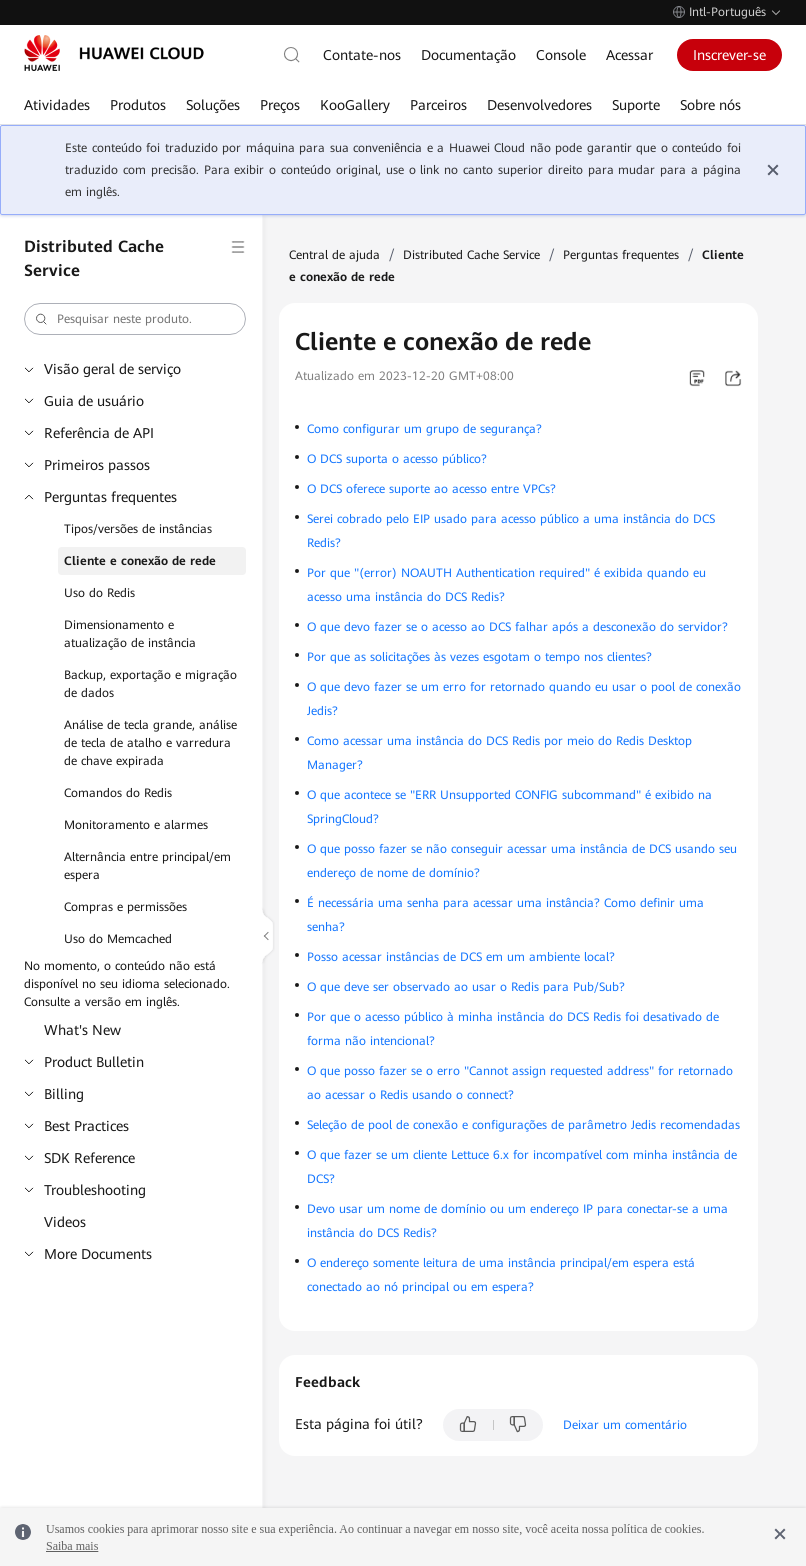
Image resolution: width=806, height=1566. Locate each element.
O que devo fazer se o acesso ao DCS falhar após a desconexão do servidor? (517, 627)
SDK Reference (89, 1158)
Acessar (629, 55)
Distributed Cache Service (471, 255)
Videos (65, 1222)
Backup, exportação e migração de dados (150, 684)
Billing (64, 1094)
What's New (82, 1030)
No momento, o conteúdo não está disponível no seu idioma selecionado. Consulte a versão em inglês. (127, 984)
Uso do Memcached (118, 939)
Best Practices (86, 1126)
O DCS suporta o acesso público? (397, 459)
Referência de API (99, 433)
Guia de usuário (94, 401)
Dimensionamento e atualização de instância (130, 634)
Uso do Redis (99, 593)
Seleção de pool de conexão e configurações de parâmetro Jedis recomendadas (523, 1125)
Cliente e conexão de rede (140, 561)
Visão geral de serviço (112, 369)
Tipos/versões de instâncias (138, 529)
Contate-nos (362, 55)
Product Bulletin (94, 1062)
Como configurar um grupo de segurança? (424, 429)
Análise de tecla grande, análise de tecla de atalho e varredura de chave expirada (150, 743)
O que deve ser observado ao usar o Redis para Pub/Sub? (466, 987)
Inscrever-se (729, 55)
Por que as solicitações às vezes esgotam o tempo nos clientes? (479, 657)
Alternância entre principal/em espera (147, 866)
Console (561, 55)
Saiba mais (72, 1546)
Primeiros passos (97, 465)
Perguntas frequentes (110, 497)
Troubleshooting (95, 1190)
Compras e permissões (125, 907)
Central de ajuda (334, 255)
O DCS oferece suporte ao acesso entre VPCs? (431, 489)
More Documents (98, 1254)
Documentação (468, 55)
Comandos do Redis (118, 793)
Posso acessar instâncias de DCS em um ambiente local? (461, 957)
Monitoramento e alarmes (136, 825)
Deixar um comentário (625, 1425)
